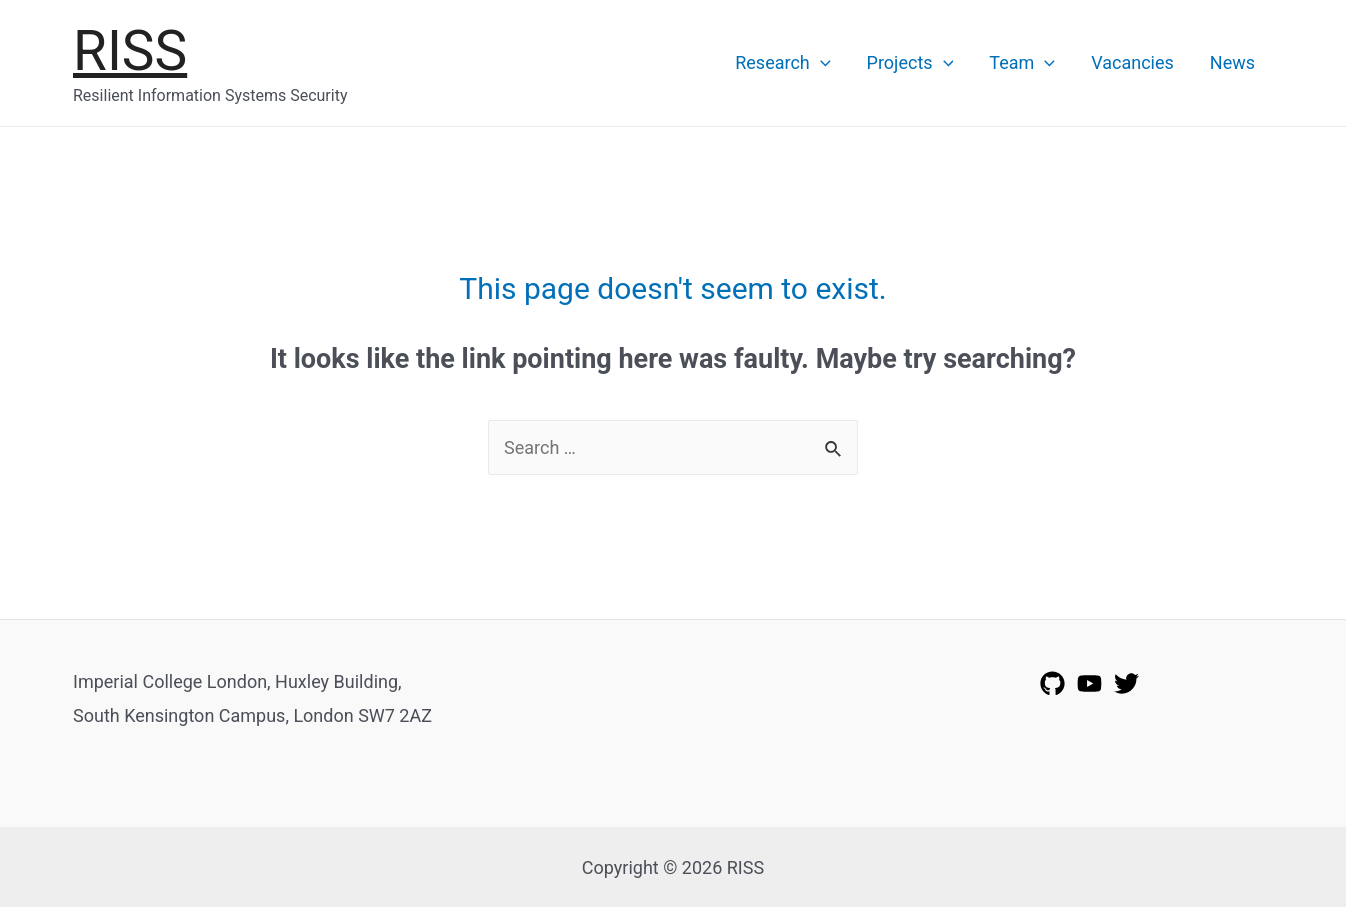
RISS (130, 51)
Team (1022, 63)
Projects (910, 63)
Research (782, 63)
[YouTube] (1089, 683)
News (1232, 62)
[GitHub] (1052, 683)
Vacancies (1132, 62)
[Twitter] (1126, 683)
